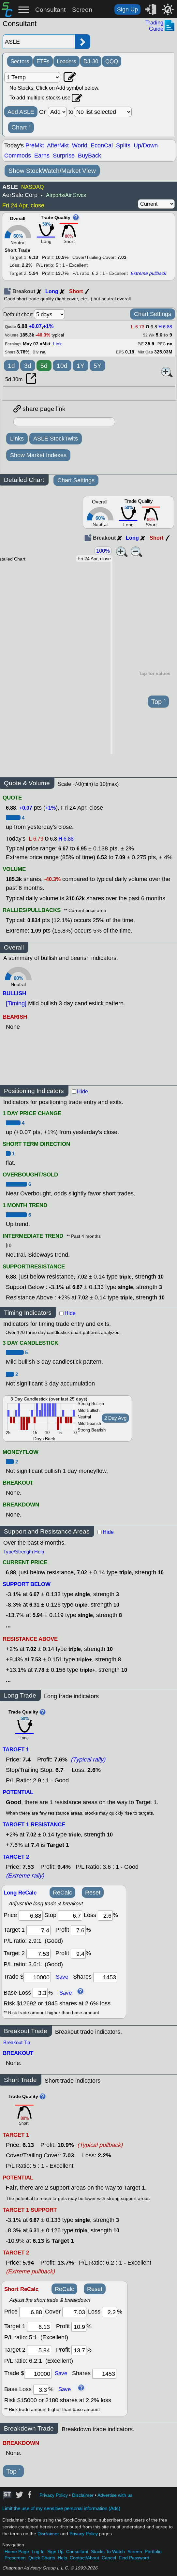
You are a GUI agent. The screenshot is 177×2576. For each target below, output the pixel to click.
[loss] (105, 1915)
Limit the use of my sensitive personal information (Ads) (61, 2508)
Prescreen (15, 2558)
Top (158, 701)
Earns (42, 155)
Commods (17, 155)
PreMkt (34, 145)
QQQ (111, 61)
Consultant (50, 10)
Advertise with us (114, 2495)
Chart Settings (152, 314)
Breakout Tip (16, 2042)
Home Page (17, 2552)
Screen (82, 10)
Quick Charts (41, 2558)
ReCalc (62, 1892)
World (79, 145)
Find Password (134, 2558)
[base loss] (40, 1993)
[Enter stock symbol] (39, 41)
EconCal (102, 145)
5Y (97, 366)
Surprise (64, 155)
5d (44, 366)
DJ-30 (90, 61)
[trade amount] (37, 1977)
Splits (123, 145)
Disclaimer (83, 2495)
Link (57, 344)
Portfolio (153, 2552)
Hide (82, 1091)
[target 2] (38, 1954)
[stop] (70, 1915)
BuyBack (89, 155)
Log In (38, 2552)
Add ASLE (20, 112)
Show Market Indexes (38, 455)
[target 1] (39, 2327)
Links (17, 438)
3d (27, 366)
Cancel (109, 2558)
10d (62, 366)
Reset (92, 1892)
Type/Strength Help (23, 1552)
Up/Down (146, 145)
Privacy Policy (53, 2495)
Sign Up (127, 9)
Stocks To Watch (108, 2552)
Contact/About (84, 2558)
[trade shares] (105, 1977)
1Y (80, 366)
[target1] (38, 1930)
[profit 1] (78, 1930)
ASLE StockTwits (55, 438)
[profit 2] (78, 1954)
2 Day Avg (115, 1418)
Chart (21, 127)
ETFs (43, 61)
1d (11, 366)
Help (62, 2558)
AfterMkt (58, 145)
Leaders (66, 61)
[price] (31, 1915)
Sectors (19, 61)
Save (62, 1976)
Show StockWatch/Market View (52, 171)
